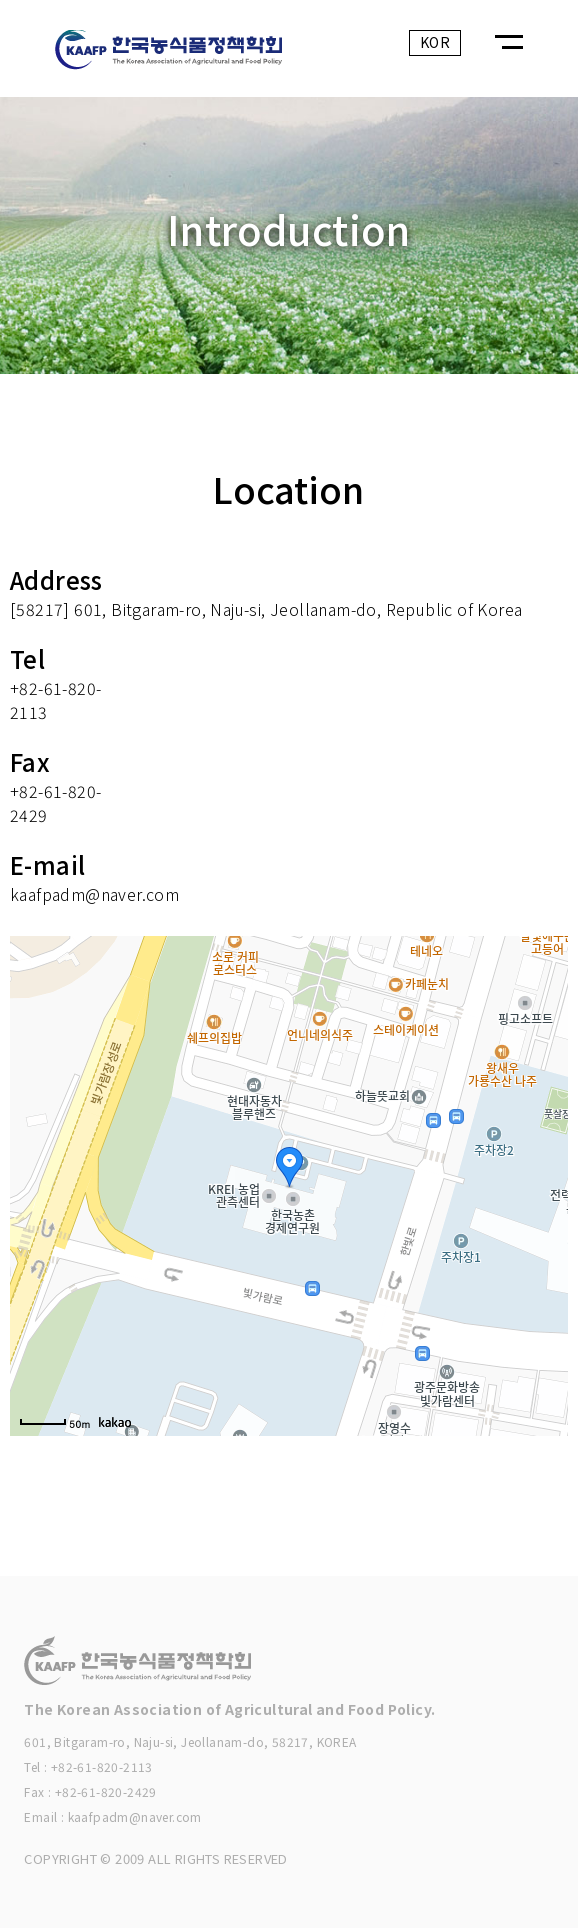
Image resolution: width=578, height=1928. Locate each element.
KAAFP (196, 54)
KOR (435, 42)
